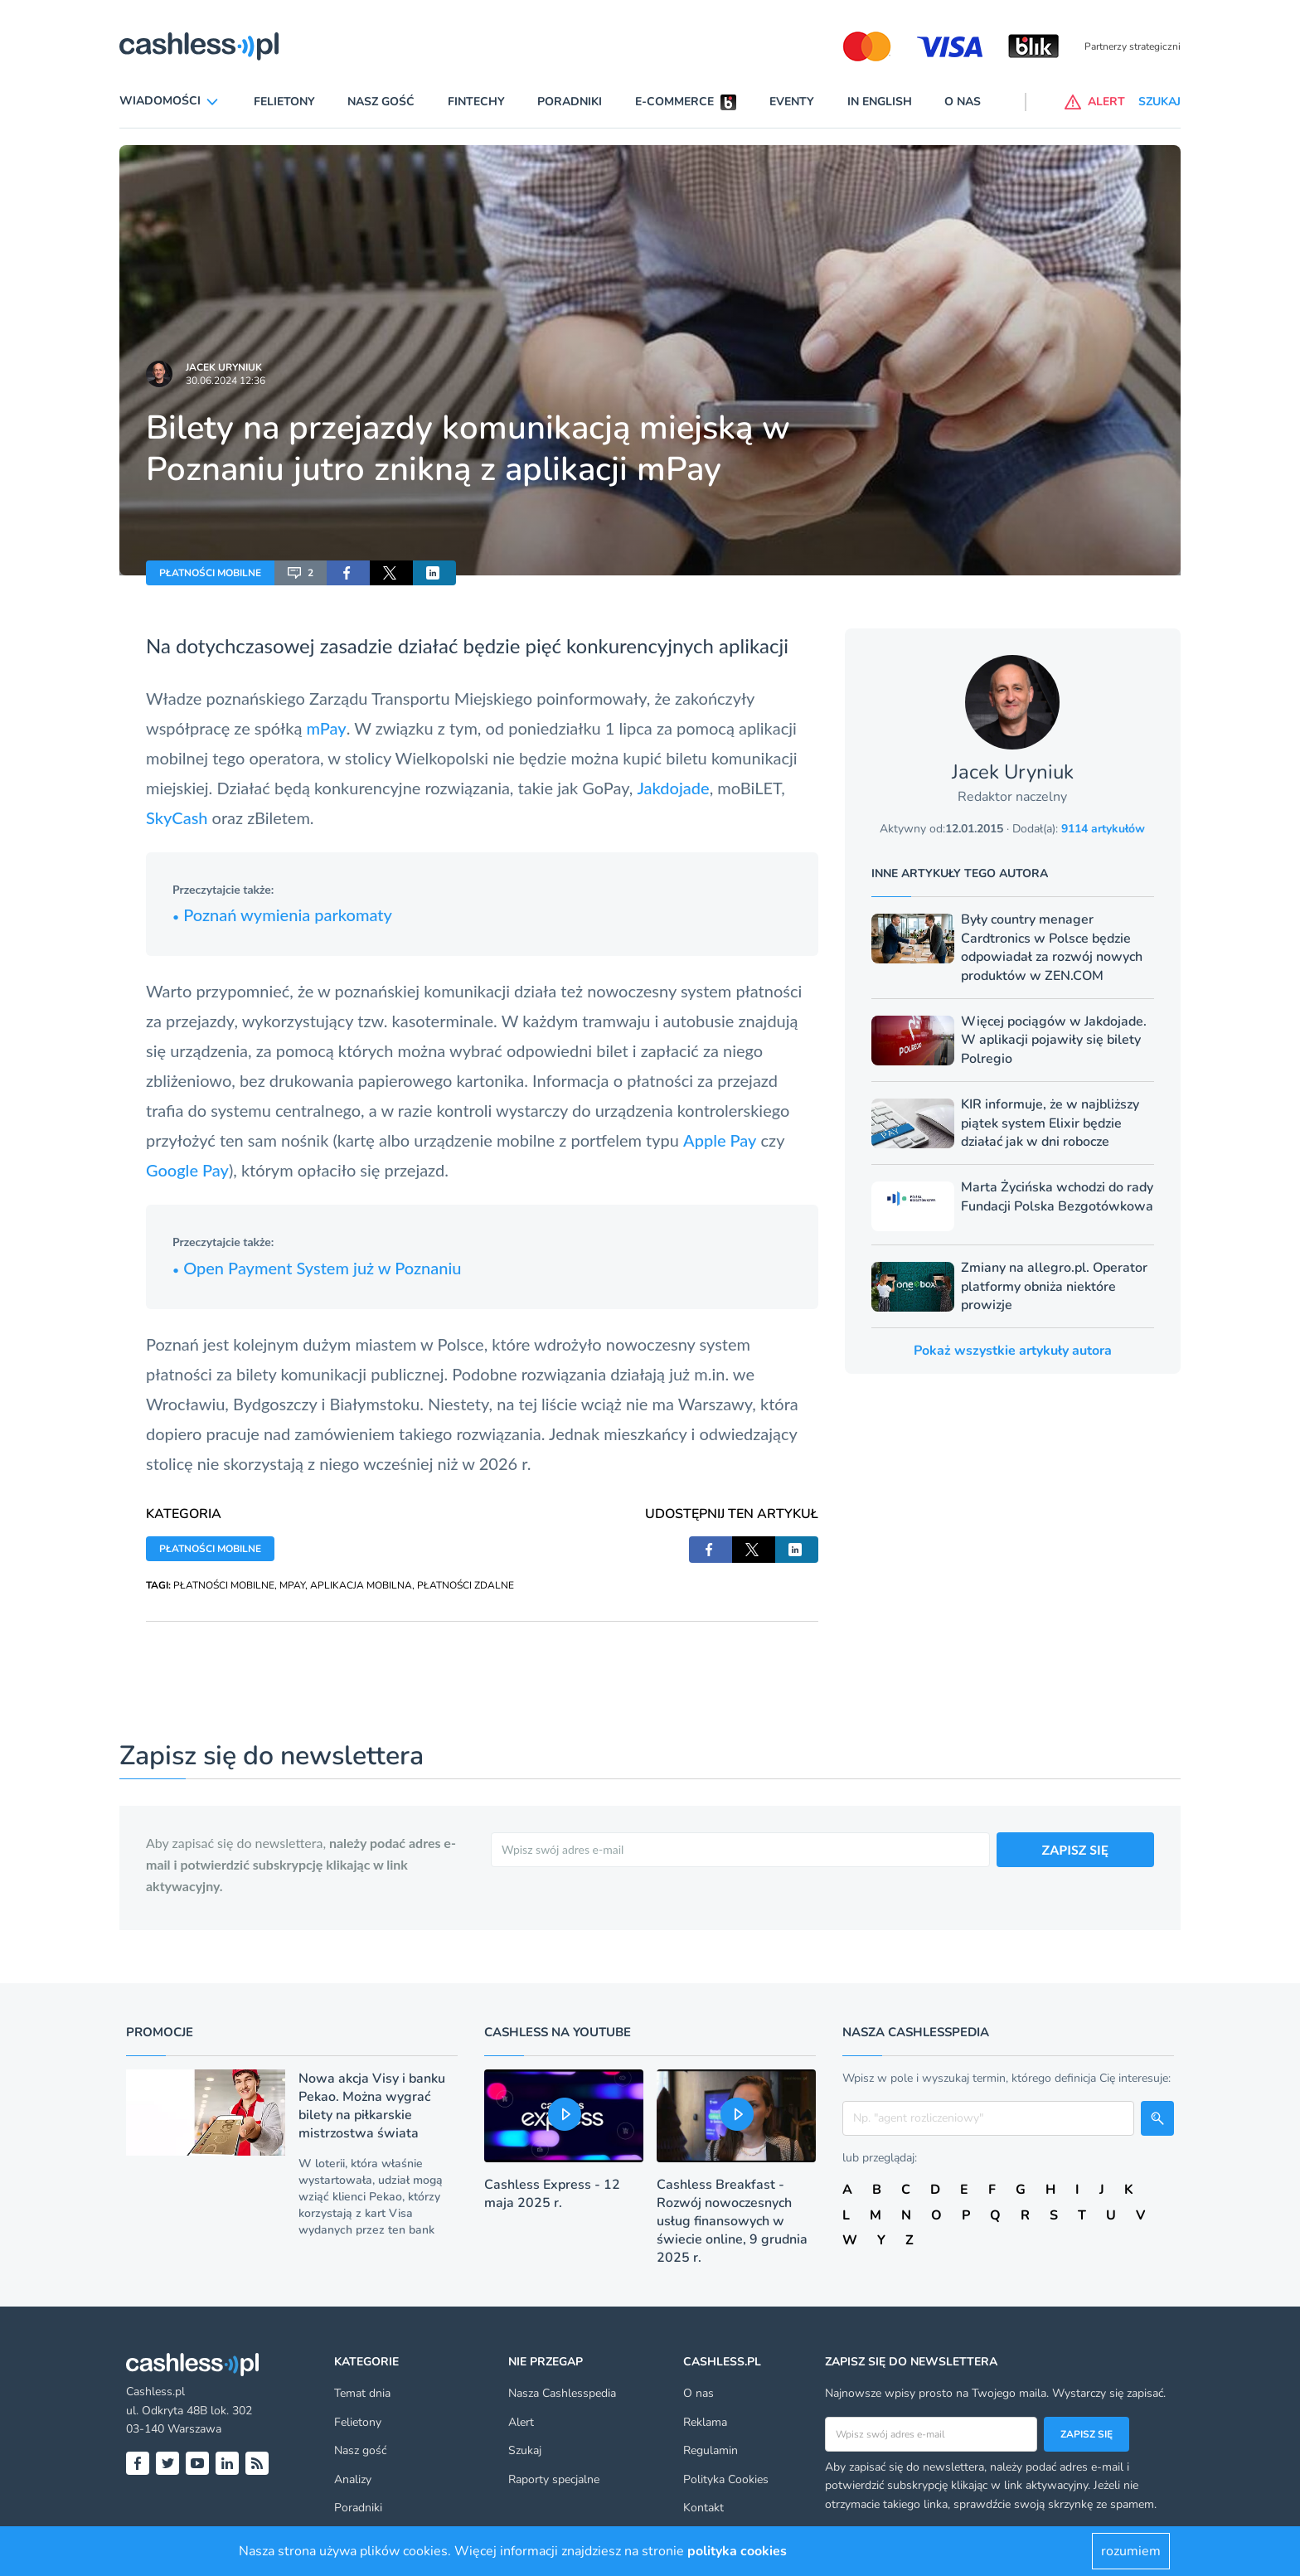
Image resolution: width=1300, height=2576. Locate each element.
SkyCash (179, 817)
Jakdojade (673, 788)
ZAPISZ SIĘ (1075, 1849)
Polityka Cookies (726, 2479)
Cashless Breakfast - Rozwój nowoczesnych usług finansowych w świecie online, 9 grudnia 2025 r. (732, 2221)
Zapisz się (1086, 2434)
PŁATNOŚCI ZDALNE (465, 1585)
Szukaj (524, 2450)
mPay (326, 728)
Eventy (791, 101)
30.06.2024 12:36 (225, 380)
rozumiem (1131, 2551)
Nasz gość (381, 101)
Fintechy (476, 101)
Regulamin (710, 2450)
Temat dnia (362, 2393)
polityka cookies (737, 2551)
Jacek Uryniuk (224, 367)
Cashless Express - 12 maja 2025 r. (552, 2194)
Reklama (705, 2422)
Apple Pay (719, 1140)
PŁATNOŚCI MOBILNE (210, 573)
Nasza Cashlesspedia (562, 2393)
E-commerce (674, 101)
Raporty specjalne (553, 2479)
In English (879, 101)
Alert (521, 2422)
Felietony (284, 101)
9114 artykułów (1103, 829)
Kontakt (703, 2507)
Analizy (352, 2479)
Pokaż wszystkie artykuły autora (1013, 1350)
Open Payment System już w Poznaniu (317, 1268)
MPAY (292, 1585)
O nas (962, 101)
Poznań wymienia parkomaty (282, 914)
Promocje (159, 2032)
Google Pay (187, 1170)
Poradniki (569, 101)
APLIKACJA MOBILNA (361, 1585)
